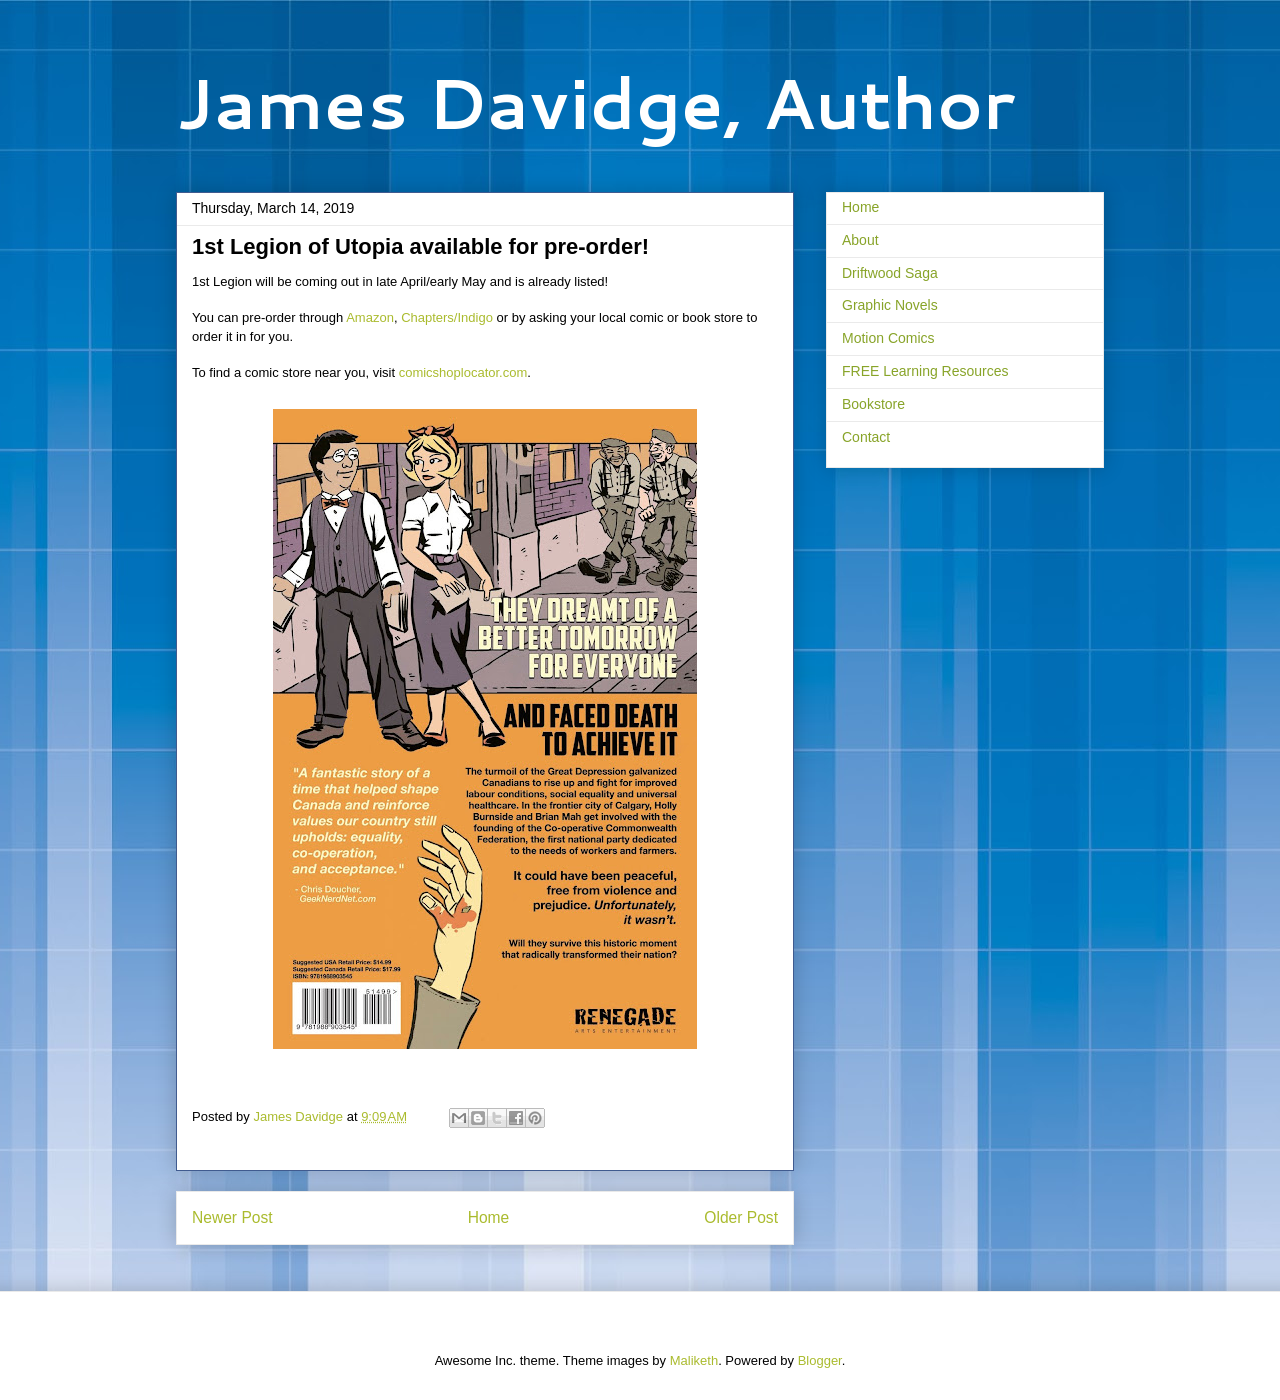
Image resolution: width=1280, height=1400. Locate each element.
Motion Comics (888, 338)
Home (489, 1217)
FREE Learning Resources (925, 371)
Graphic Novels (890, 305)
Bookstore (873, 404)
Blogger (820, 1360)
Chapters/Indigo (447, 317)
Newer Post (232, 1217)
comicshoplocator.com (463, 372)
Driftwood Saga (890, 273)
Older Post (741, 1217)
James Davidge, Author (595, 102)
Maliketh (694, 1360)
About (860, 240)
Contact (866, 437)
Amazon (370, 317)
